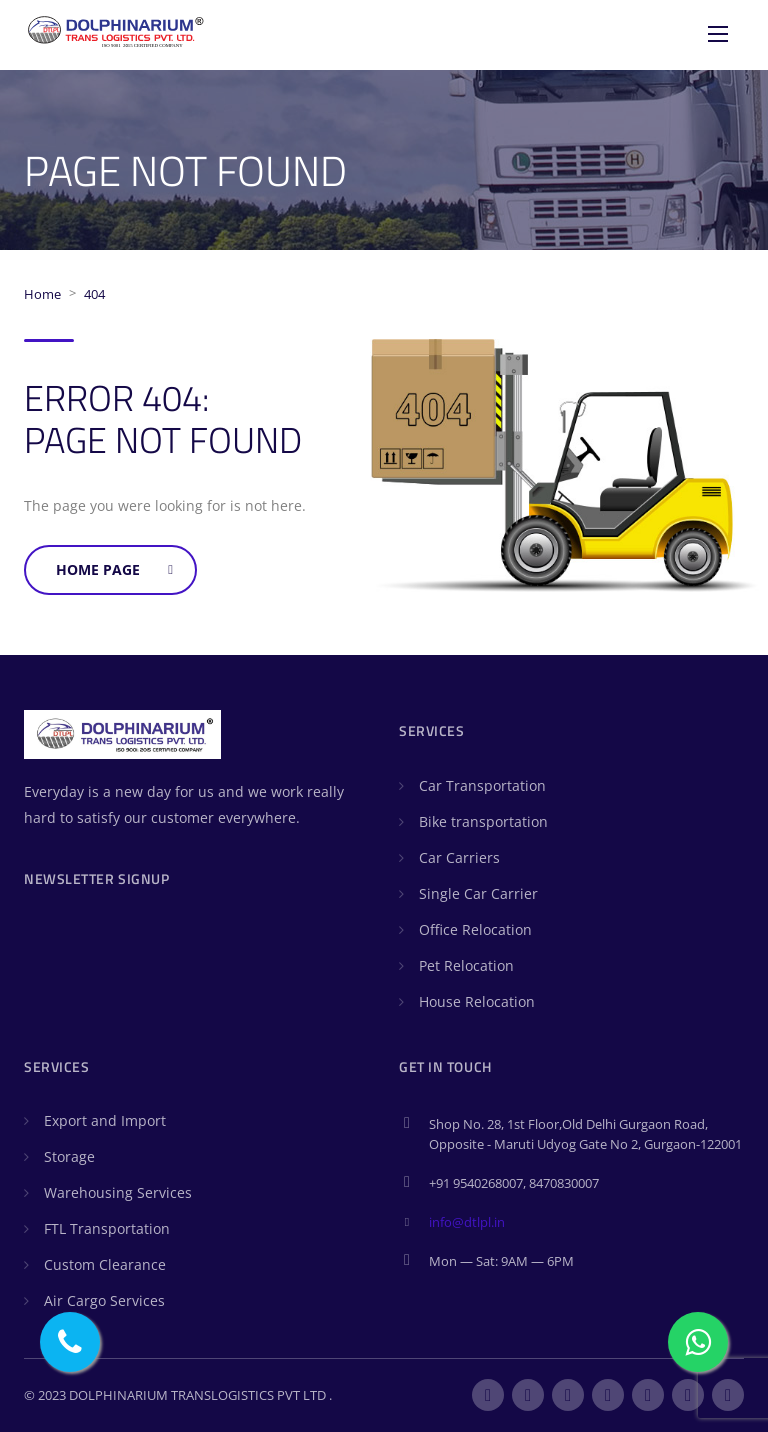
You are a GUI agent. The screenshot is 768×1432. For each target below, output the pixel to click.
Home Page (114, 569)
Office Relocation (475, 929)
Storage (69, 1156)
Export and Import (105, 1120)
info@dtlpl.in (467, 1222)
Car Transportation (482, 785)
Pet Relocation (466, 965)
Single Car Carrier (478, 893)
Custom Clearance (105, 1264)
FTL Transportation (107, 1228)
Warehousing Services (118, 1192)
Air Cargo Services (104, 1300)
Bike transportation (483, 821)
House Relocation (477, 1001)
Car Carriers (459, 857)
